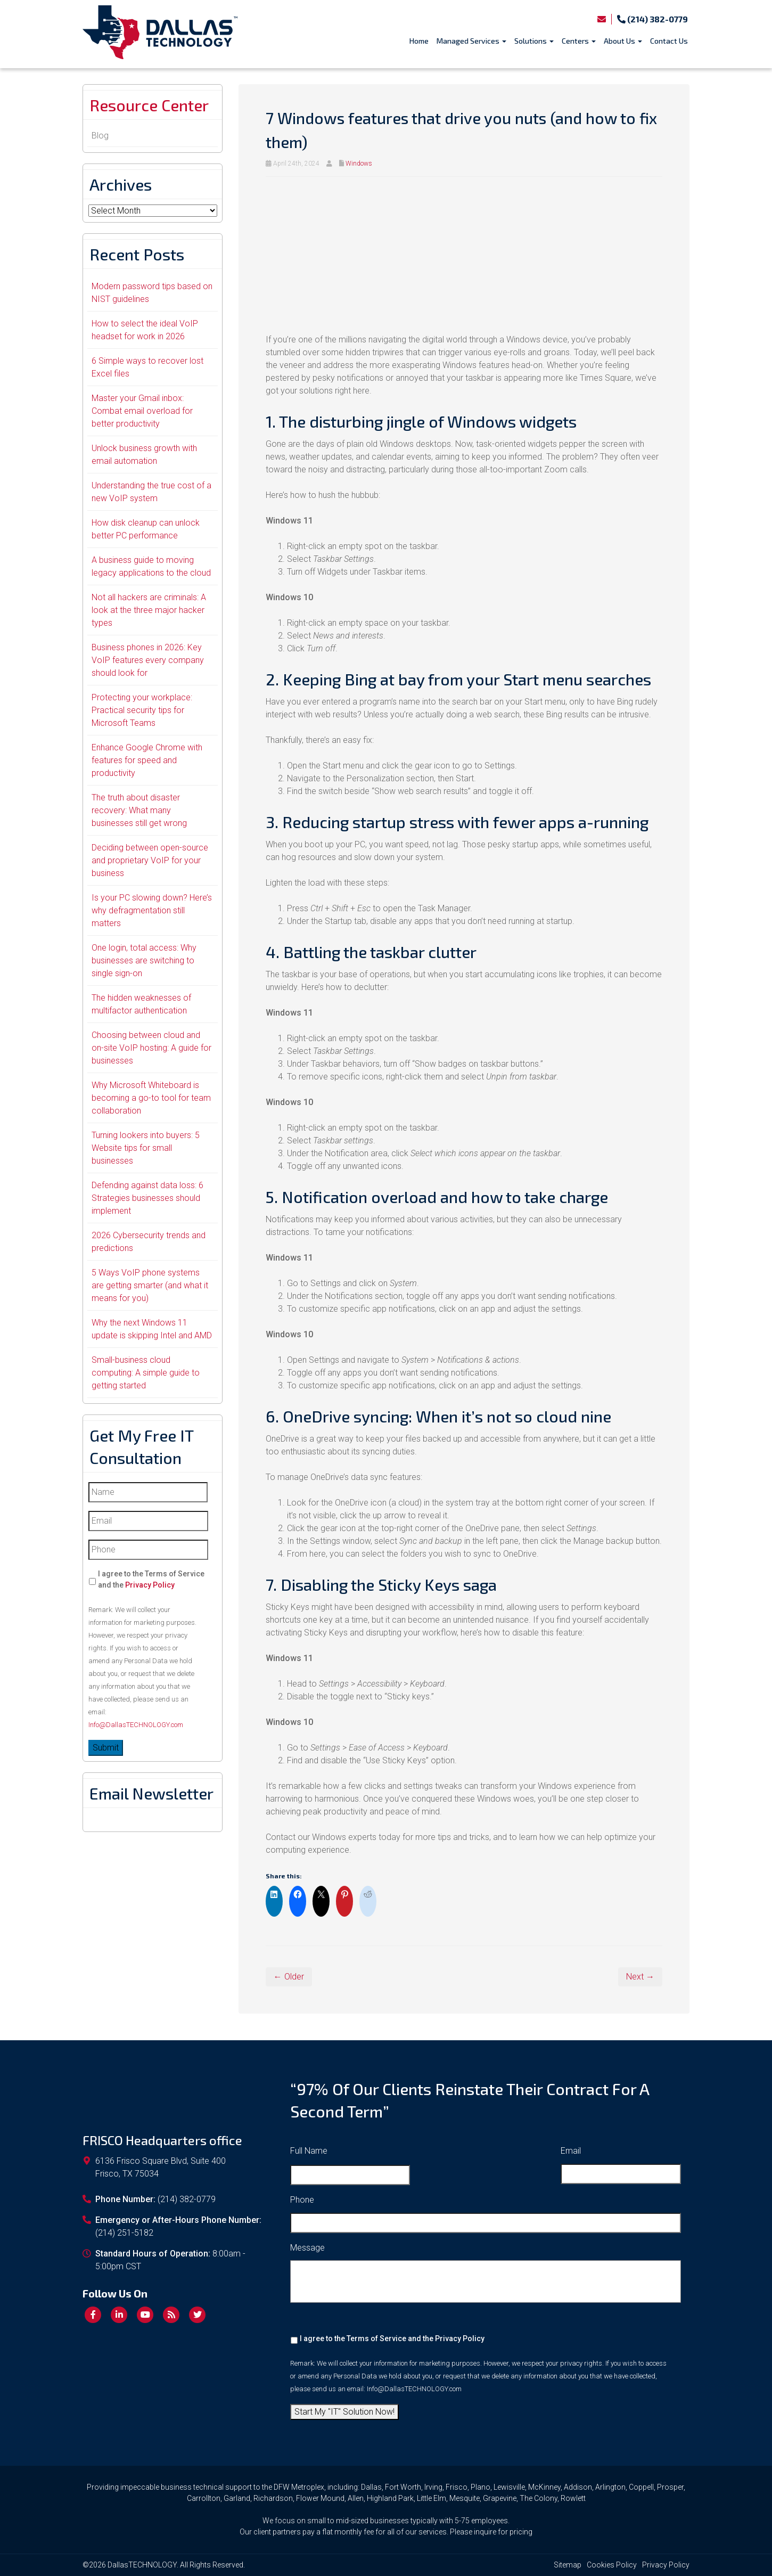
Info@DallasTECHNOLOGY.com (135, 1725)
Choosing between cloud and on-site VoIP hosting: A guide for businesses (151, 1048)
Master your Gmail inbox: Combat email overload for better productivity (142, 411)
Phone (302, 2200)
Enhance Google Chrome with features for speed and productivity (147, 760)
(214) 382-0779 (652, 19)
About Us (623, 40)
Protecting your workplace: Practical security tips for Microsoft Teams (142, 710)
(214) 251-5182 (124, 2233)
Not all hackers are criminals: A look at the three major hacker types (149, 610)
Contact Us (669, 40)
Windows (359, 163)
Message (307, 2248)
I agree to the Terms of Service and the (151, 1579)
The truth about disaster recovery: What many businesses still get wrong (139, 810)
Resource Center (149, 105)
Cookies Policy (612, 2565)
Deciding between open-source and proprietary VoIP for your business (150, 860)
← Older (289, 1977)
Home (419, 40)
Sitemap (567, 2565)
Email (571, 2151)
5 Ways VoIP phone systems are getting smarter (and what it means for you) (150, 1285)
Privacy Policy (150, 1585)
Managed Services (471, 40)
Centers (579, 40)
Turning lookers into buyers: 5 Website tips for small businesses (146, 1148)
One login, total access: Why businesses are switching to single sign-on (144, 960)
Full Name (308, 2151)
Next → (640, 1977)
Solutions (534, 40)
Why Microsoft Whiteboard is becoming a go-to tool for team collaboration (151, 1098)
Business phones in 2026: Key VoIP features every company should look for (148, 660)
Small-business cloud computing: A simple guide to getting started (146, 1373)
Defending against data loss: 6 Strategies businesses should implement (147, 1198)
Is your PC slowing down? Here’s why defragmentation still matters (152, 910)
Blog (100, 135)
